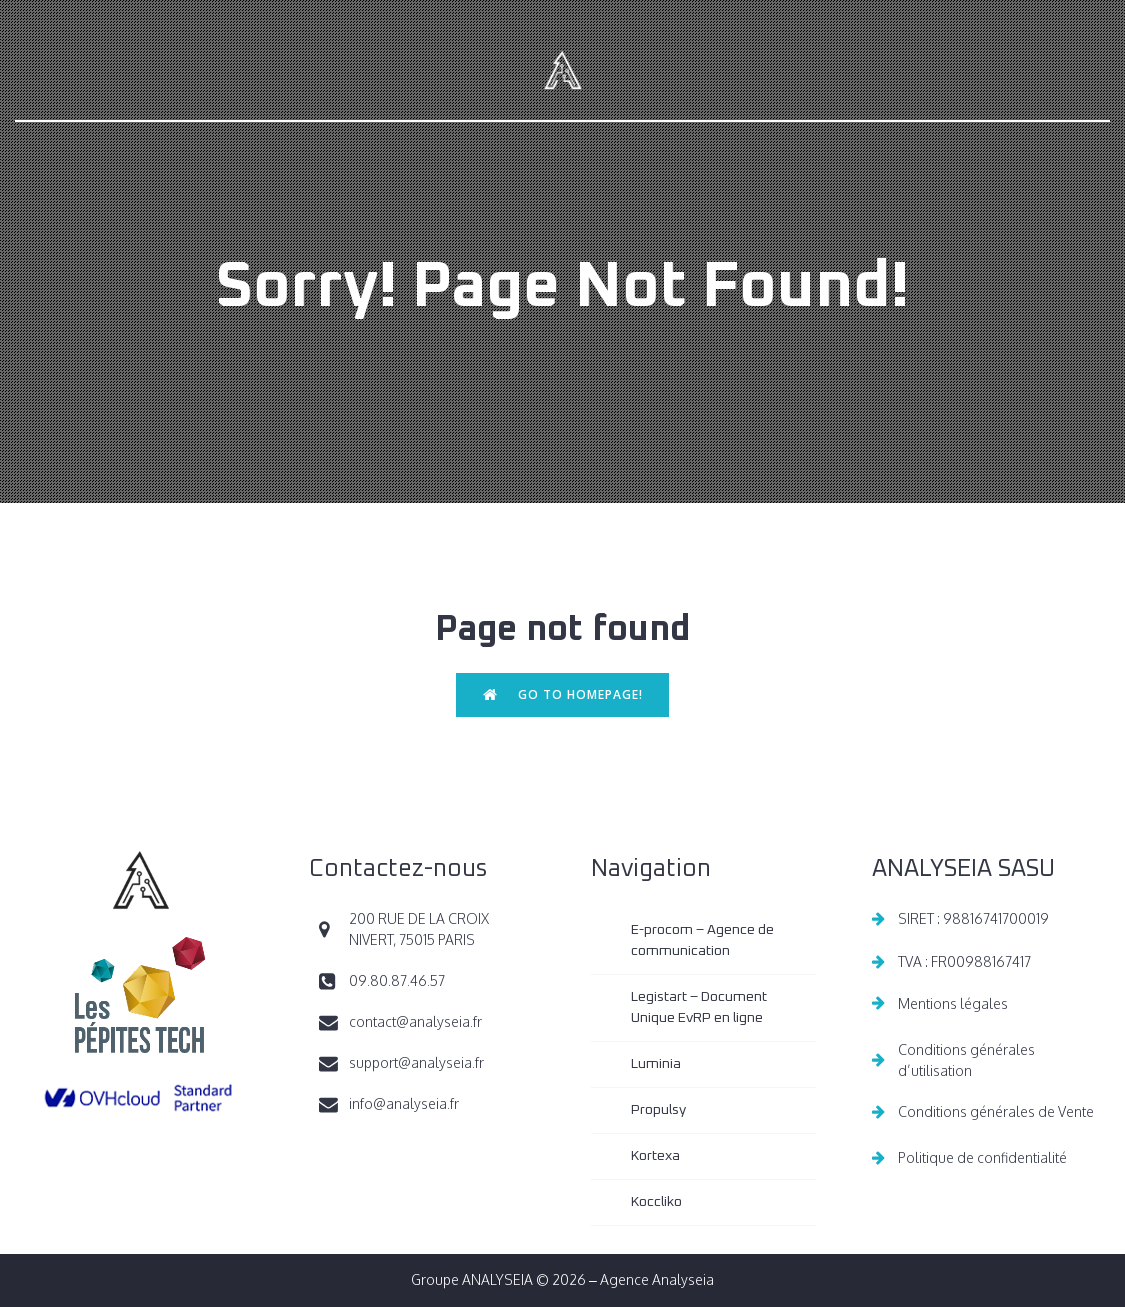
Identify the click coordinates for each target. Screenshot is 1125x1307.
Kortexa (655, 1156)
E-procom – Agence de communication (704, 940)
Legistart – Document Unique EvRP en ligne (700, 1007)
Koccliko (656, 1202)
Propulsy (658, 1110)
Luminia (656, 1064)
